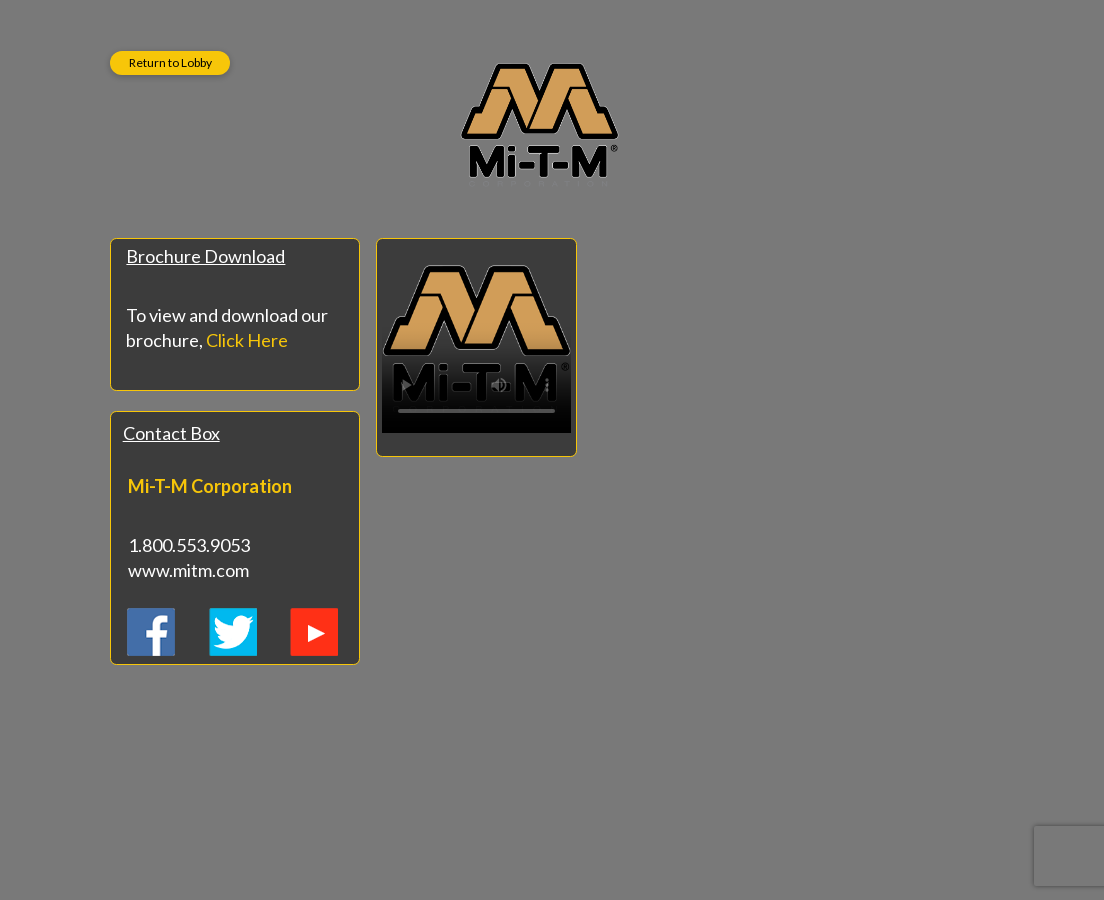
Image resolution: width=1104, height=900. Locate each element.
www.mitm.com (188, 570)
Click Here (247, 340)
